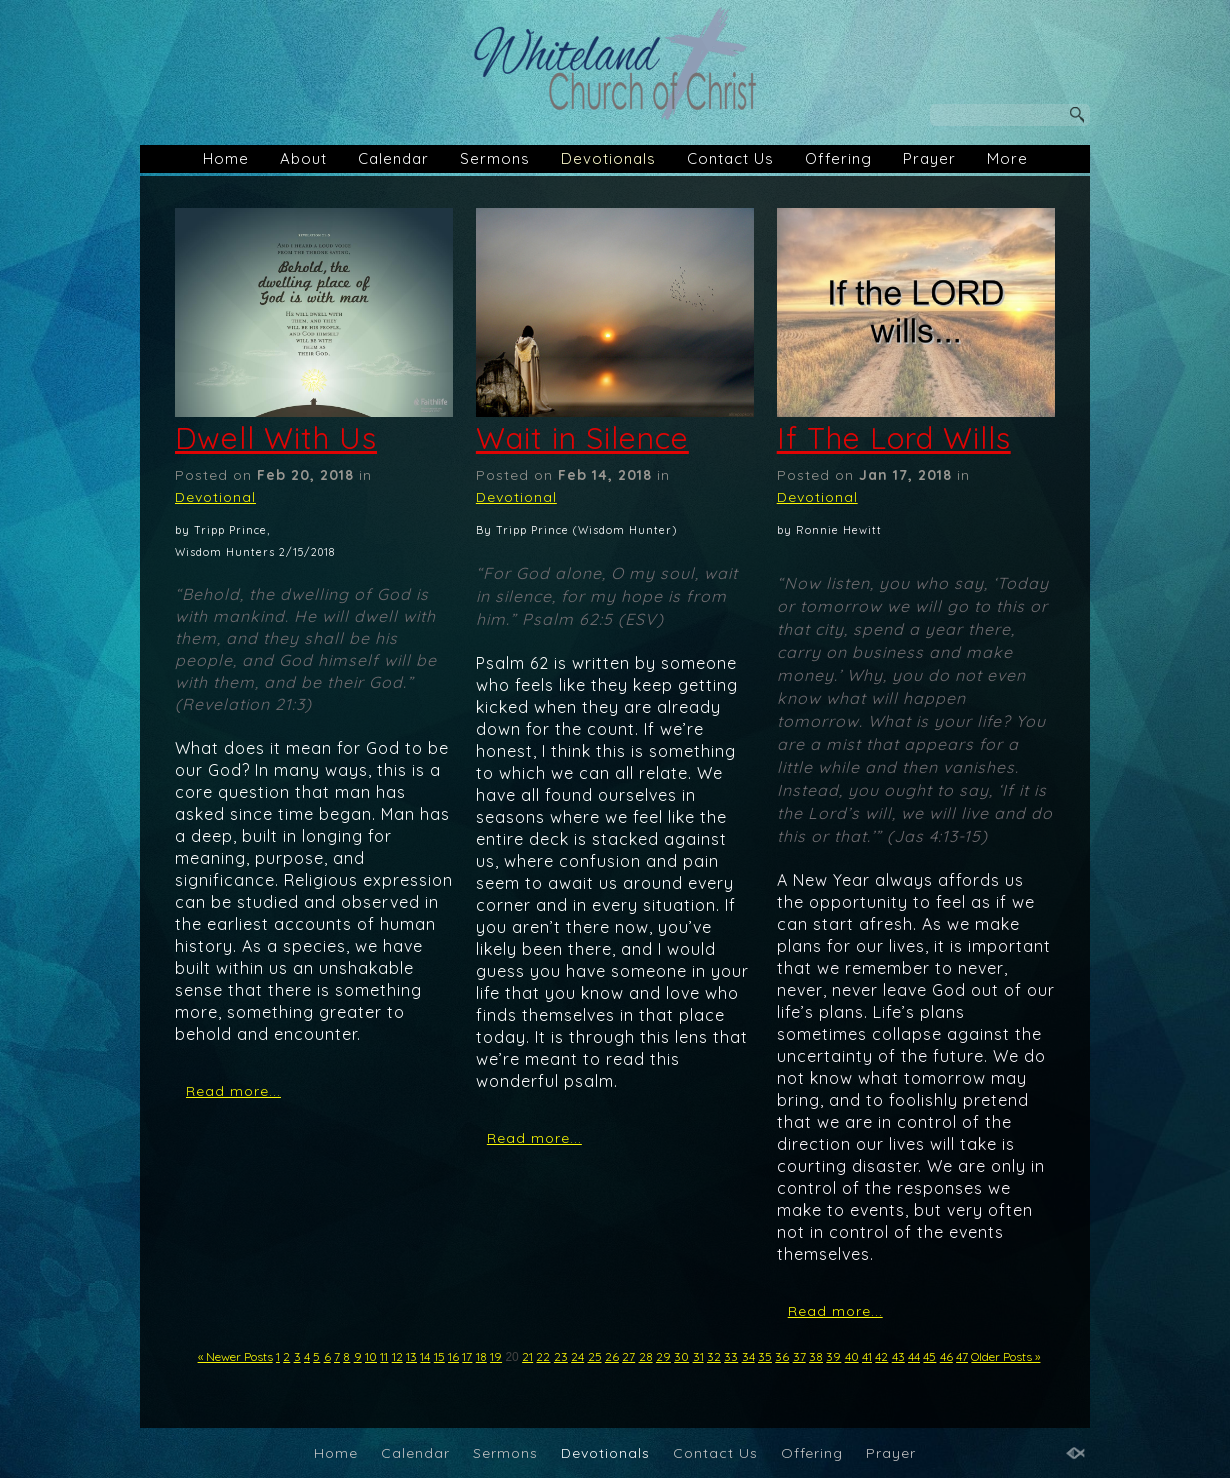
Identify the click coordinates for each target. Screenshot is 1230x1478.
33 (731, 1356)
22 (543, 1356)
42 (881, 1356)
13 (411, 1356)
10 (371, 1356)
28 (646, 1356)
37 (799, 1356)
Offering (838, 158)
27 (628, 1356)
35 (765, 1356)
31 (698, 1356)
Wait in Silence (582, 438)
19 (496, 1356)
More (1007, 158)
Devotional (215, 497)
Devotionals (608, 158)
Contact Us (730, 158)
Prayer (929, 158)
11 (384, 1356)
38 (816, 1356)
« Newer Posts (235, 1356)
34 (748, 1356)
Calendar (393, 158)
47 (962, 1356)
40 (852, 1356)
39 (833, 1356)
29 (663, 1356)
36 (782, 1356)
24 (577, 1356)
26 (612, 1356)
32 (714, 1356)
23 (561, 1356)
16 (453, 1356)
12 (397, 1356)
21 (527, 1356)
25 (595, 1356)
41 (867, 1356)
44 (914, 1356)
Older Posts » (1005, 1356)
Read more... (233, 1091)
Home (226, 158)
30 (681, 1356)
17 (467, 1356)
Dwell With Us (276, 438)
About (303, 158)
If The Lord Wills (894, 438)
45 (929, 1356)
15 (439, 1356)
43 (898, 1356)
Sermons (495, 158)
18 (481, 1356)
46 (946, 1356)
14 (425, 1356)
